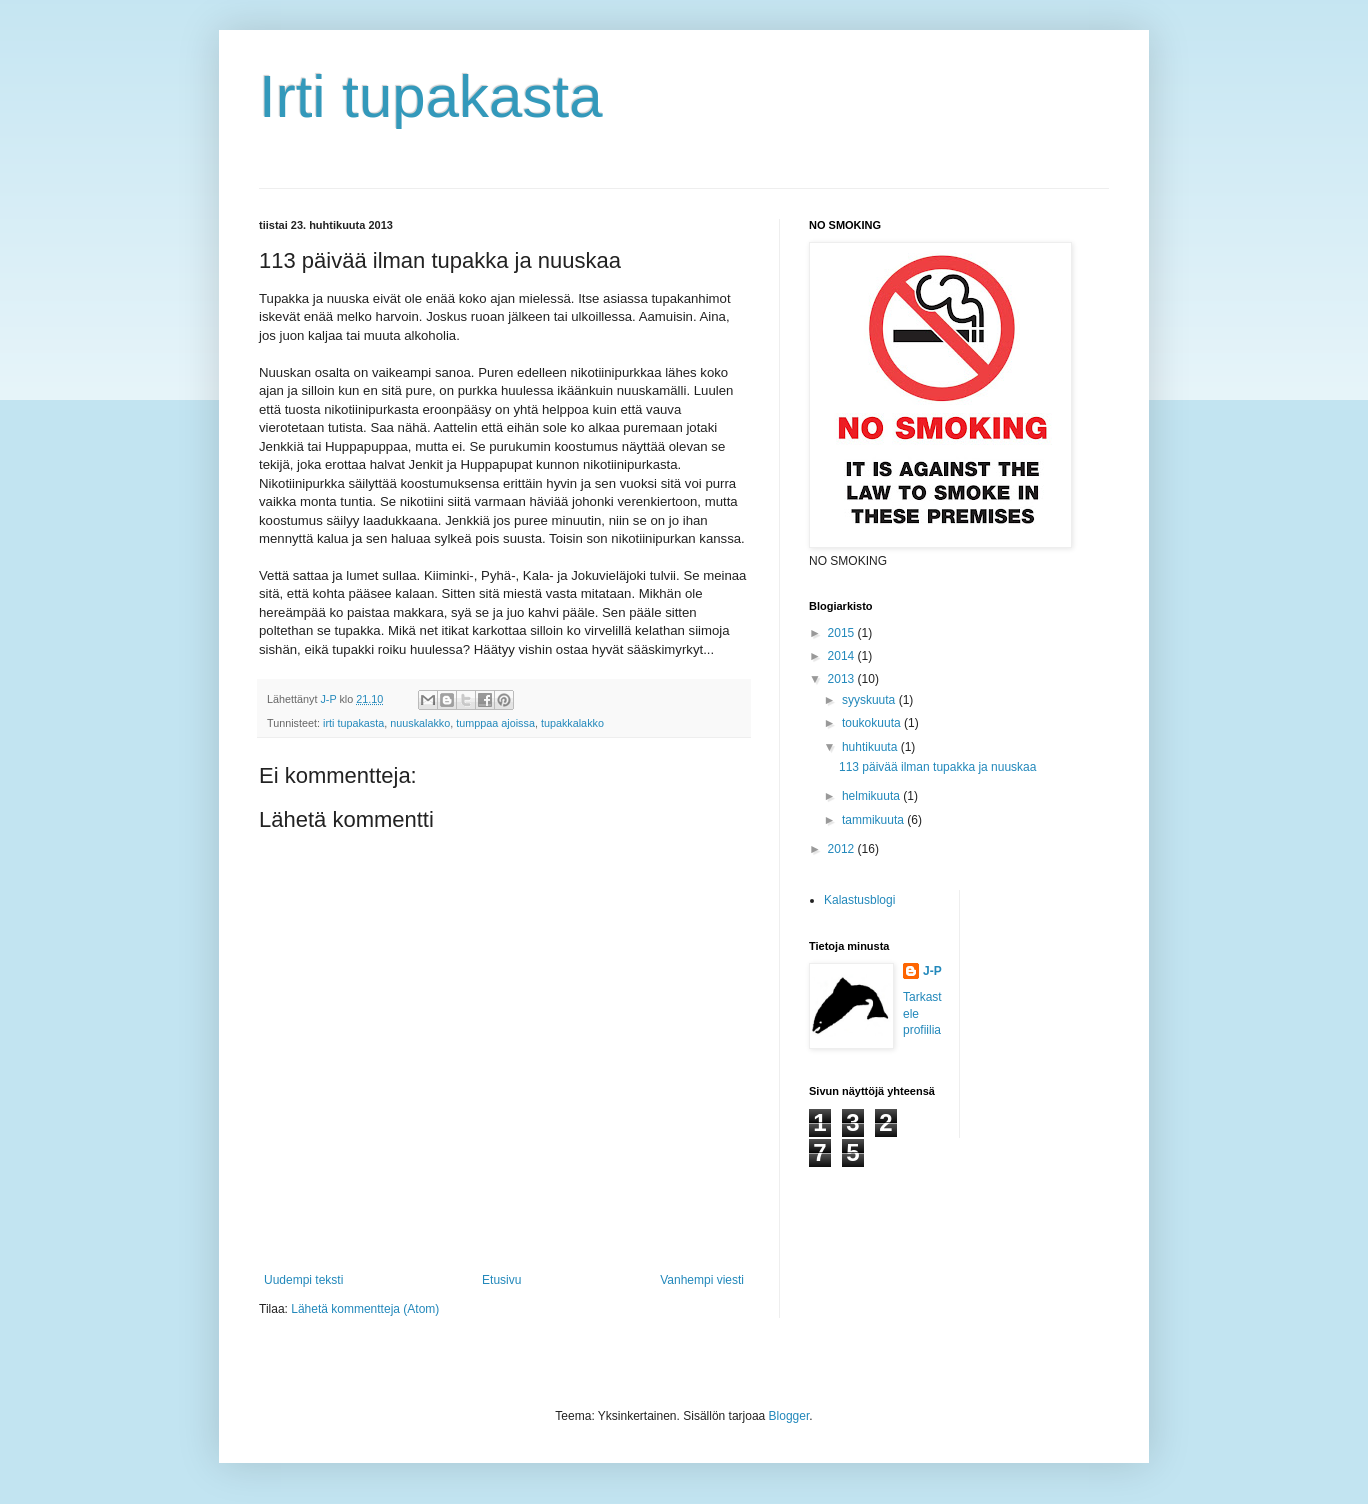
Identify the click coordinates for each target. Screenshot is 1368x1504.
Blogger (789, 1416)
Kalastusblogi (859, 900)
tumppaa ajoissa (495, 723)
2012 (843, 849)
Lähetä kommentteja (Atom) (365, 1309)
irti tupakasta (353, 723)
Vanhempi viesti (702, 1280)
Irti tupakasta (431, 96)
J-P (932, 971)
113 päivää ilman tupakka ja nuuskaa (937, 767)
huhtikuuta (871, 747)
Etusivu (501, 1280)
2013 (843, 679)
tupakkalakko (572, 723)
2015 (843, 633)
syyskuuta (870, 700)
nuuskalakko (420, 723)
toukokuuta (873, 723)
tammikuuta (874, 820)
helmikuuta (872, 796)
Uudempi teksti (303, 1280)
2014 (843, 656)
